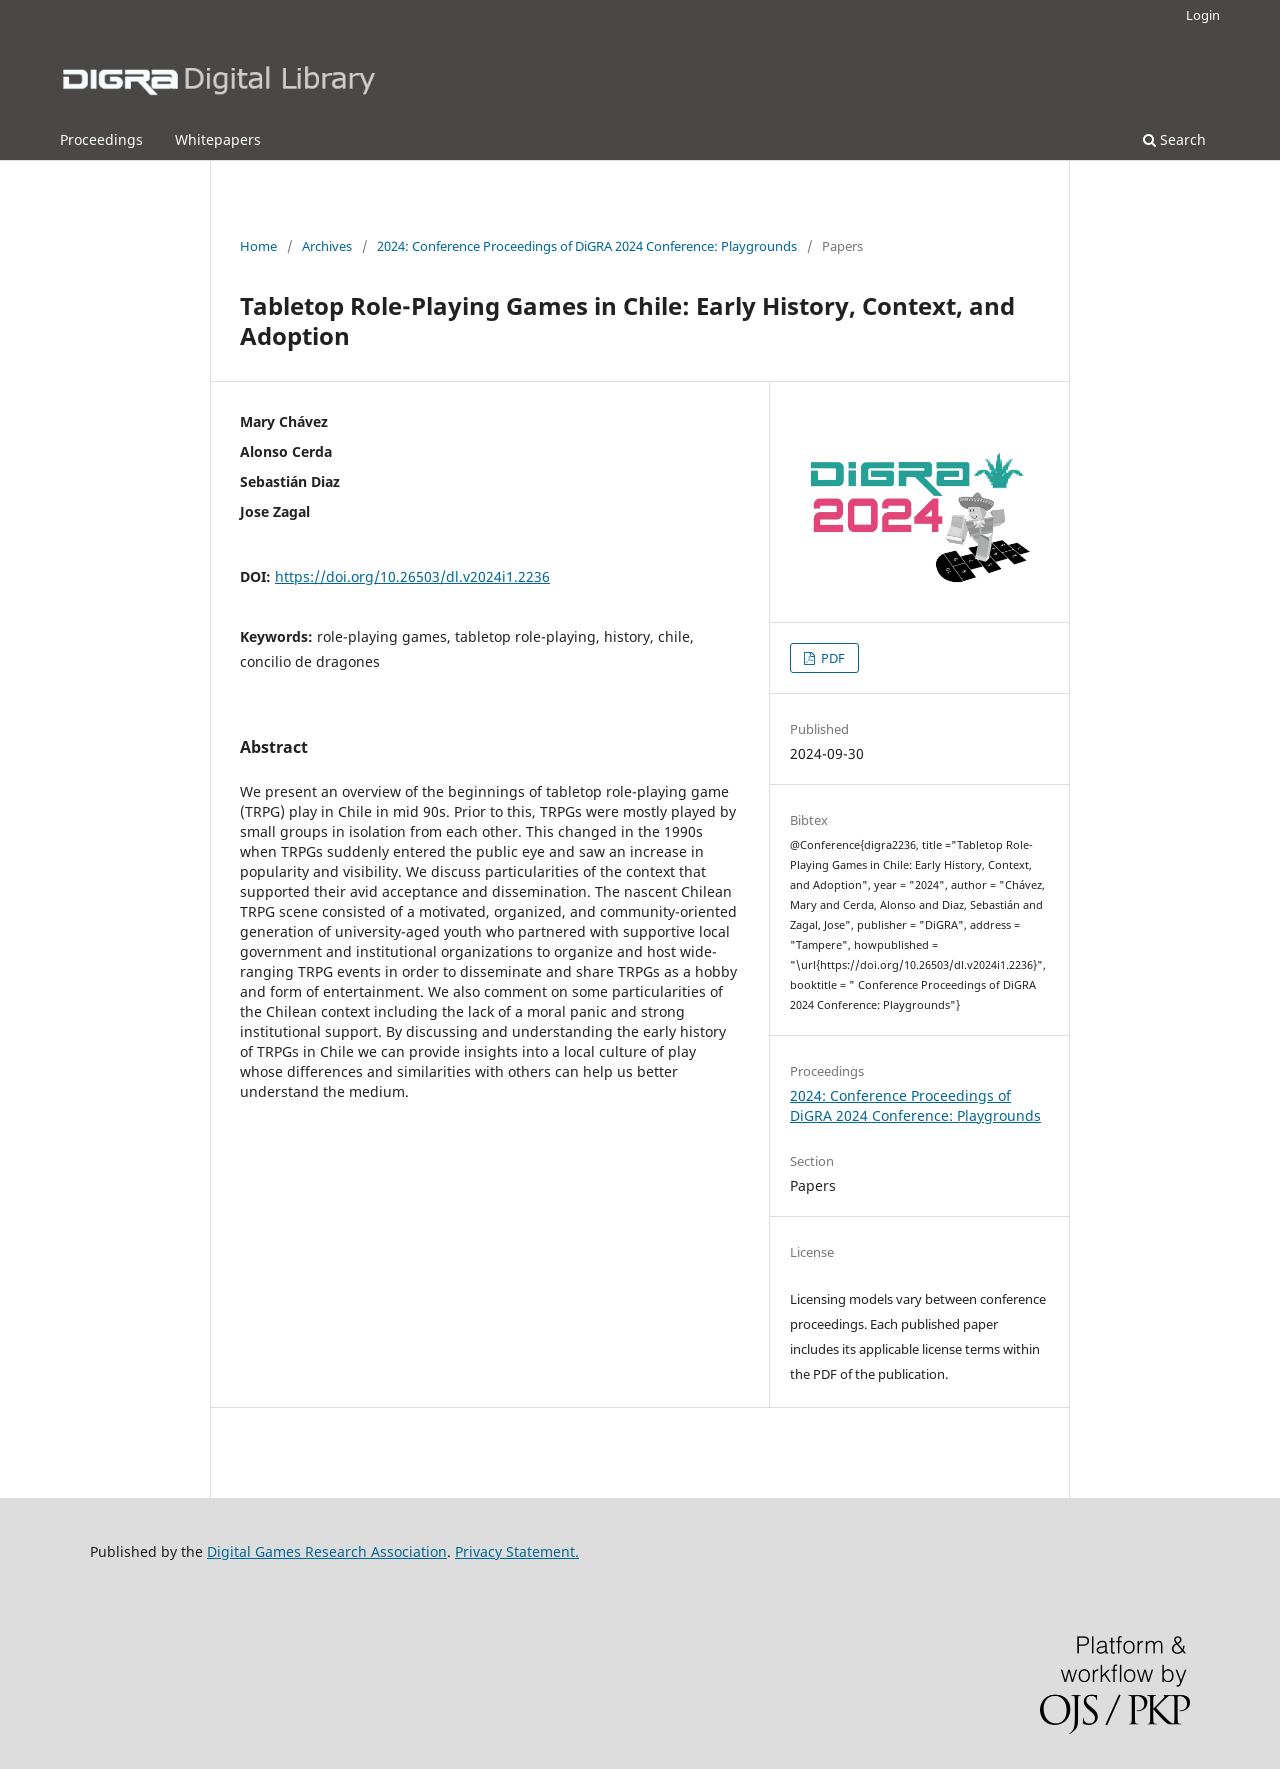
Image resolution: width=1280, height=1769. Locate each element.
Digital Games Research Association (327, 1551)
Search (1174, 139)
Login (1203, 15)
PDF (831, 658)
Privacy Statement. (517, 1551)
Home (258, 246)
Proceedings (101, 139)
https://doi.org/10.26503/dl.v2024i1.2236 (412, 576)
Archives (327, 246)
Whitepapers (218, 139)
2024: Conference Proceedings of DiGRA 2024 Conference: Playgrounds (587, 246)
